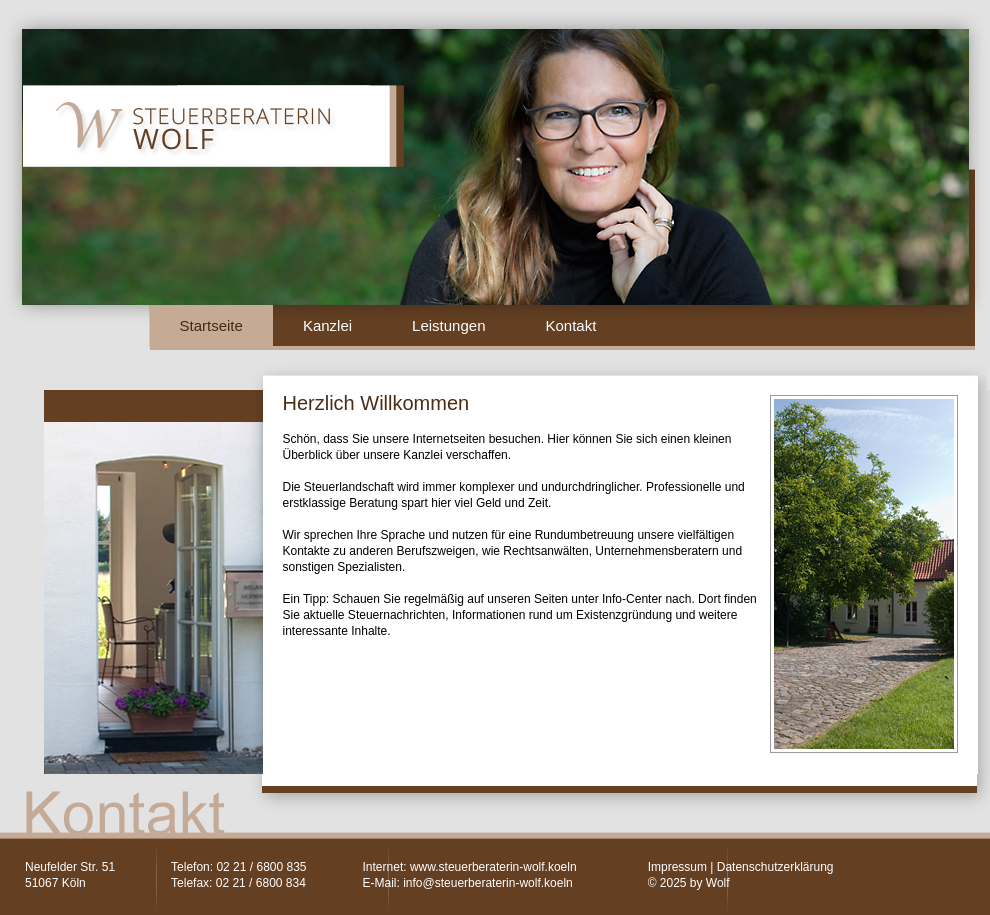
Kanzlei (327, 325)
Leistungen (448, 325)
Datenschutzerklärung (775, 867)
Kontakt (570, 325)
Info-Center (632, 599)
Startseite (211, 325)
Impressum (677, 867)
